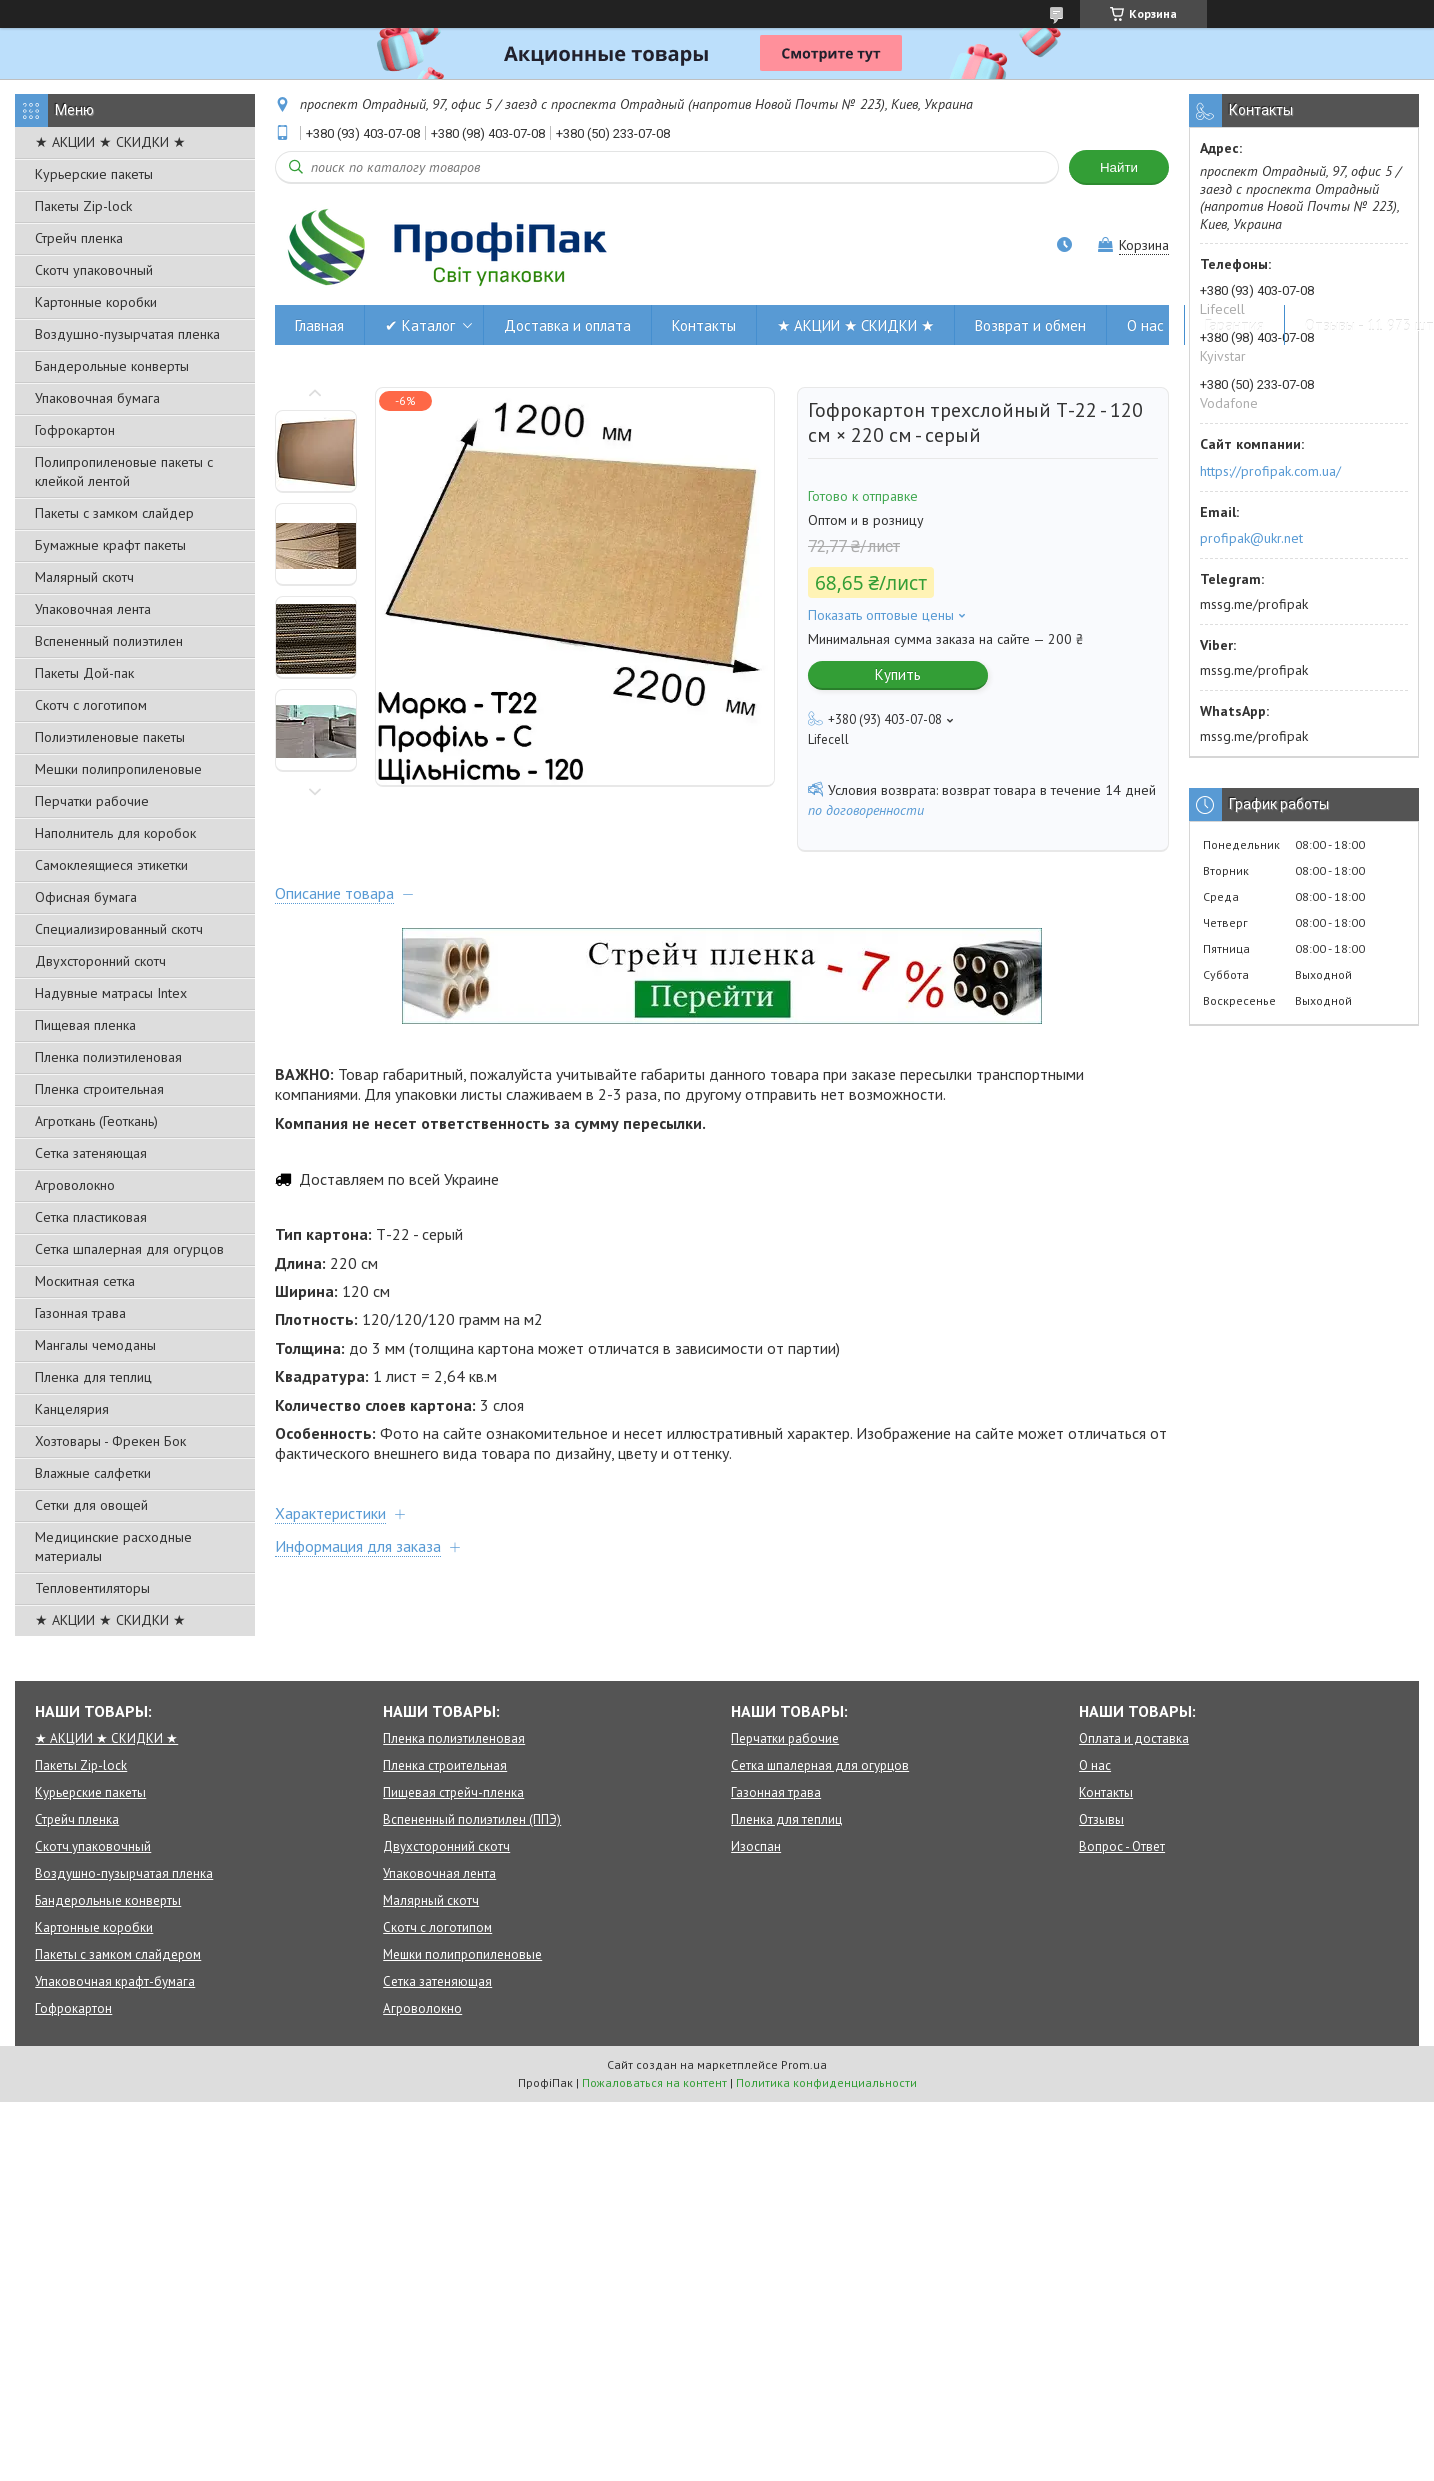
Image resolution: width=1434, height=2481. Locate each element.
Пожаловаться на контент (654, 2082)
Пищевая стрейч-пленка (453, 1792)
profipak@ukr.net (1251, 538)
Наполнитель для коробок (115, 833)
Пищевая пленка (85, 1025)
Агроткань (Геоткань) (96, 1121)
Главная (319, 325)
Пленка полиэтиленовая (108, 1057)
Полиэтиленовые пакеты (110, 737)
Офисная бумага (86, 897)
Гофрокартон (75, 430)
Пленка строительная (99, 1089)
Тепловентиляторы (92, 1588)
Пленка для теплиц (93, 1377)
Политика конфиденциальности (826, 2082)
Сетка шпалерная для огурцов (129, 1249)
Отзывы (1101, 1819)
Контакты (704, 325)
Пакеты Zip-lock (83, 206)
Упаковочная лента (93, 609)
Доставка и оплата (567, 325)
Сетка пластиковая (91, 1217)
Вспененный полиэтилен (109, 641)
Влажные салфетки (93, 1473)
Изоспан (756, 1846)
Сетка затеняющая (91, 1153)
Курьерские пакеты (94, 174)
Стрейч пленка (79, 238)
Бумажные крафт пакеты (110, 545)
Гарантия (1234, 325)
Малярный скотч (84, 577)
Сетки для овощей (91, 1505)
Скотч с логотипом (91, 705)
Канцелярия (72, 1409)
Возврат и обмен (1030, 325)
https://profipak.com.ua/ (1270, 471)
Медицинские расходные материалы (113, 1546)
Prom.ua (804, 2064)
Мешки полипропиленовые (118, 769)
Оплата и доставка (1134, 1738)
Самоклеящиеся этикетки (111, 865)
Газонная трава (80, 1313)
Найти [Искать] (1119, 167)
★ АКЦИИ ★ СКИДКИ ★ (110, 142)
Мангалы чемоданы (95, 1345)
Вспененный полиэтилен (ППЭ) (472, 1819)
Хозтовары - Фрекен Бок (110, 1441)
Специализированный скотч (119, 929)
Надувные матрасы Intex (111, 993)
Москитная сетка (85, 1281)
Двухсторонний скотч (100, 961)
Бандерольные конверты (112, 366)
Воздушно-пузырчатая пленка (127, 334)
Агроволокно (75, 1185)
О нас (1145, 325)
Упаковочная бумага (97, 398)
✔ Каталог (420, 325)
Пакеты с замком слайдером (118, 1954)
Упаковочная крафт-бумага (115, 1981)
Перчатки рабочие (92, 801)
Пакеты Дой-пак (84, 673)
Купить (898, 674)
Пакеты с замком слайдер (114, 513)
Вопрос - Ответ (1122, 1846)
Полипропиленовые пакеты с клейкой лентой (124, 471)
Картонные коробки (96, 302)
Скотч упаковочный (94, 270)
